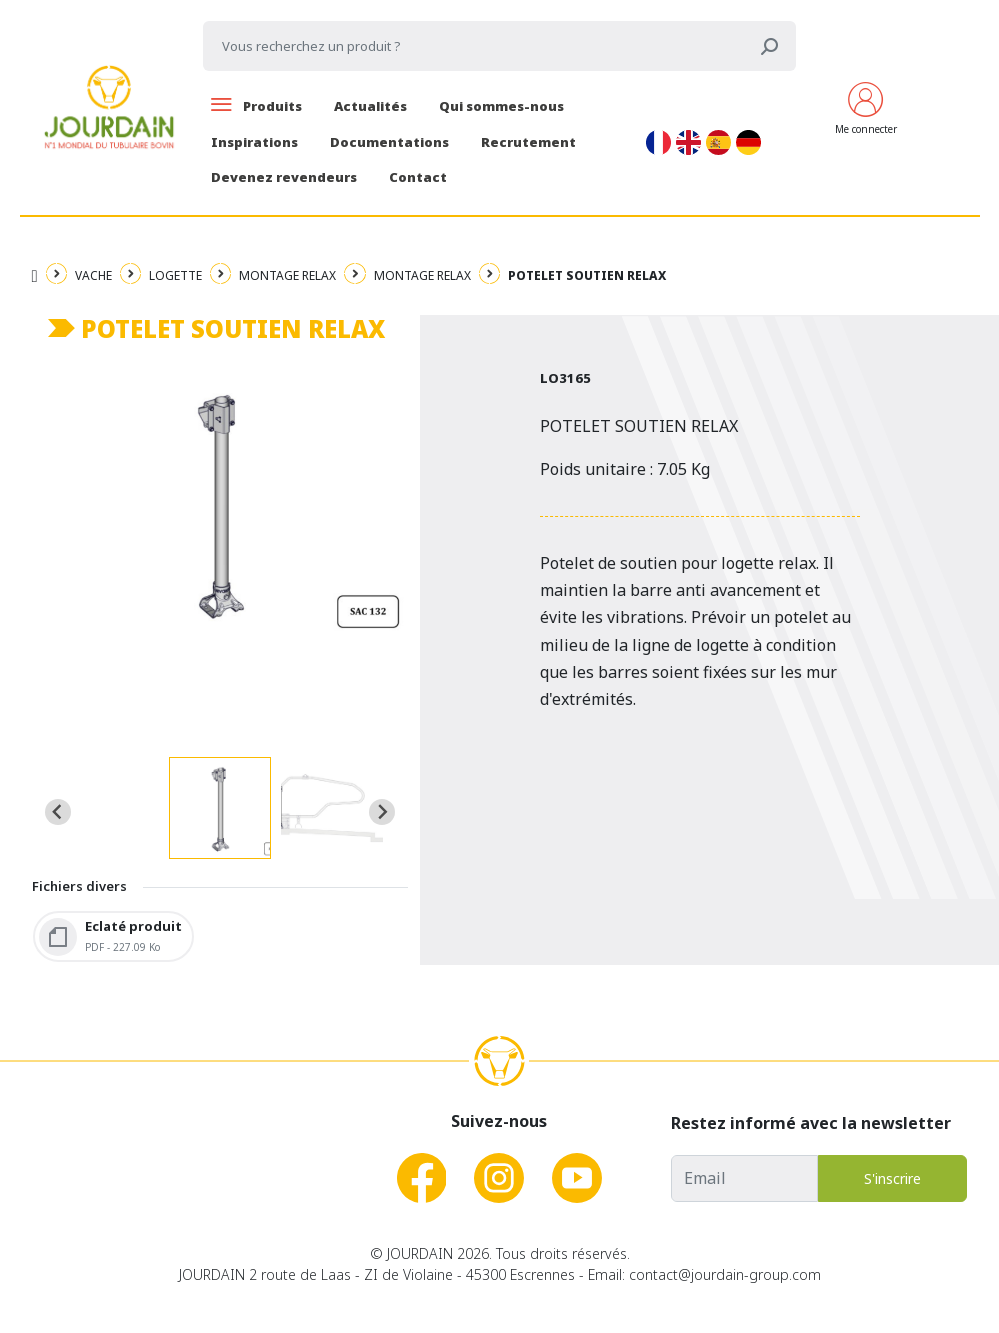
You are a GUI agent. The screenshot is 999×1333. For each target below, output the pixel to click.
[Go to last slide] (58, 812)
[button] (220, 808)
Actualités (370, 106)
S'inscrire (892, 1178)
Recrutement (528, 142)
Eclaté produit (133, 926)
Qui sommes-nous (501, 106)
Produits (256, 106)
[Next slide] (382, 812)
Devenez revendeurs (284, 177)
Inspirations (254, 142)
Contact (418, 177)
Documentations (389, 142)
